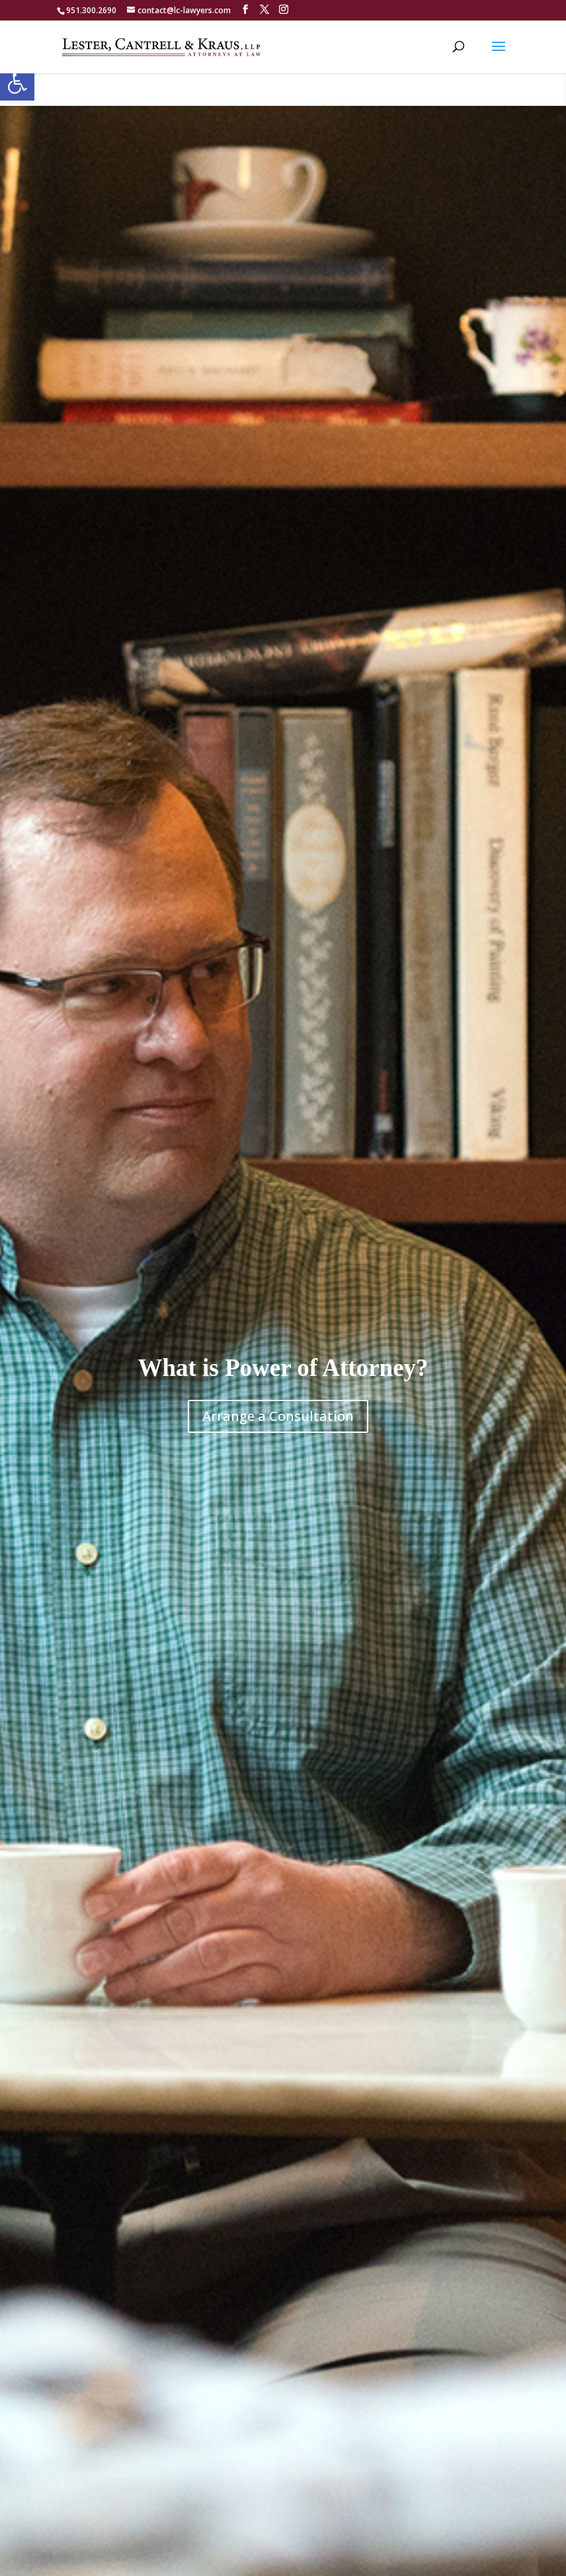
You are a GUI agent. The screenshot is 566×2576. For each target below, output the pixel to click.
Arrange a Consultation (278, 1416)
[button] (17, 83)
